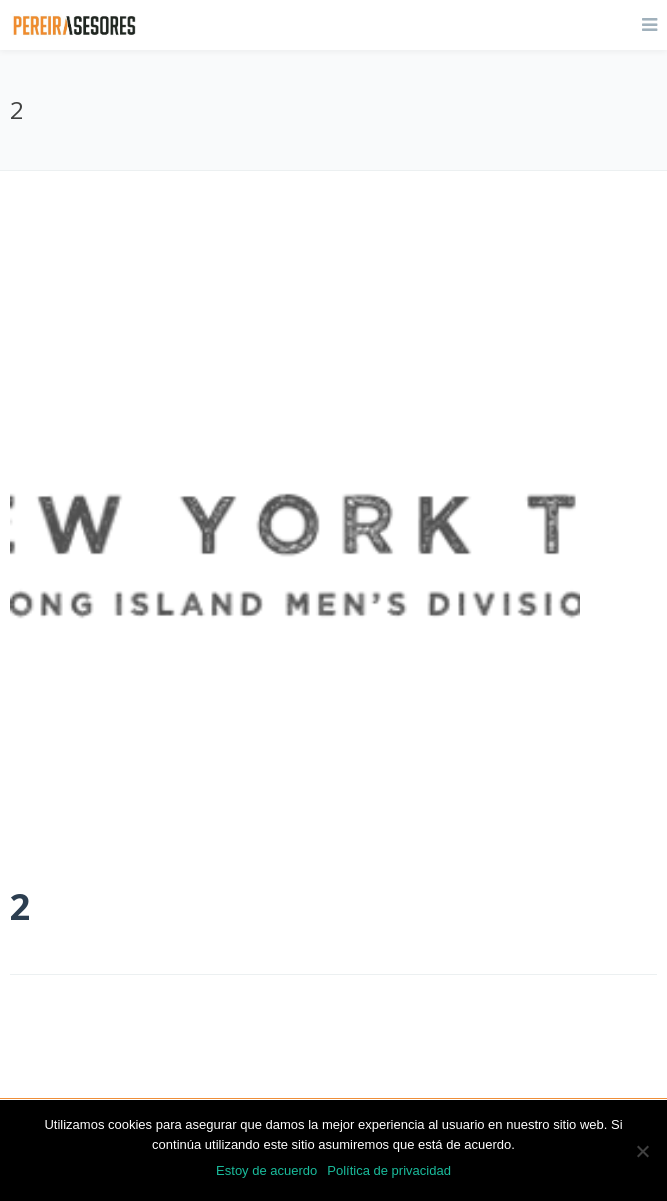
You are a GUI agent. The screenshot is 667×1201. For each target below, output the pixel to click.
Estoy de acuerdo (266, 1170)
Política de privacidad (389, 1170)
